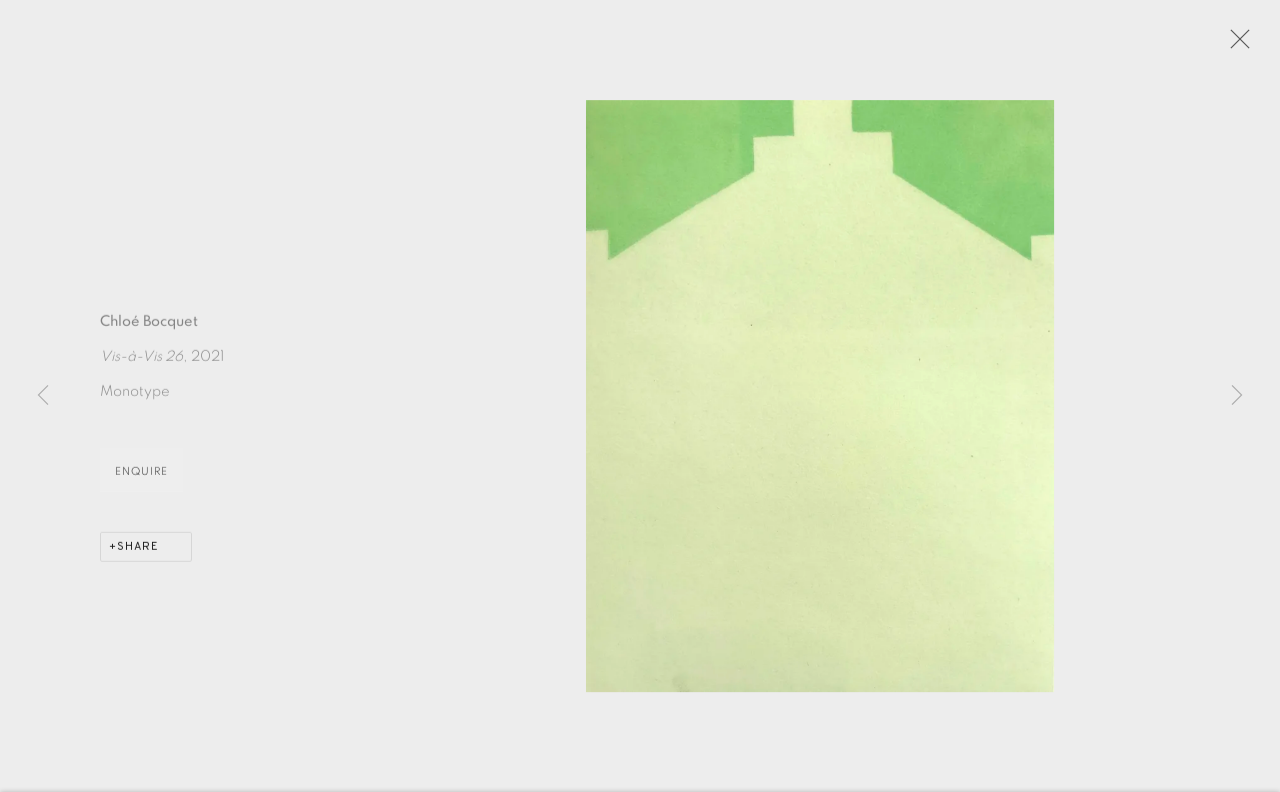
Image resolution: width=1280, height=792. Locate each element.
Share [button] (138, 553)
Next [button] (1237, 396)
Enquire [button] (141, 477)
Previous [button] (43, 396)
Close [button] (1237, 45)
